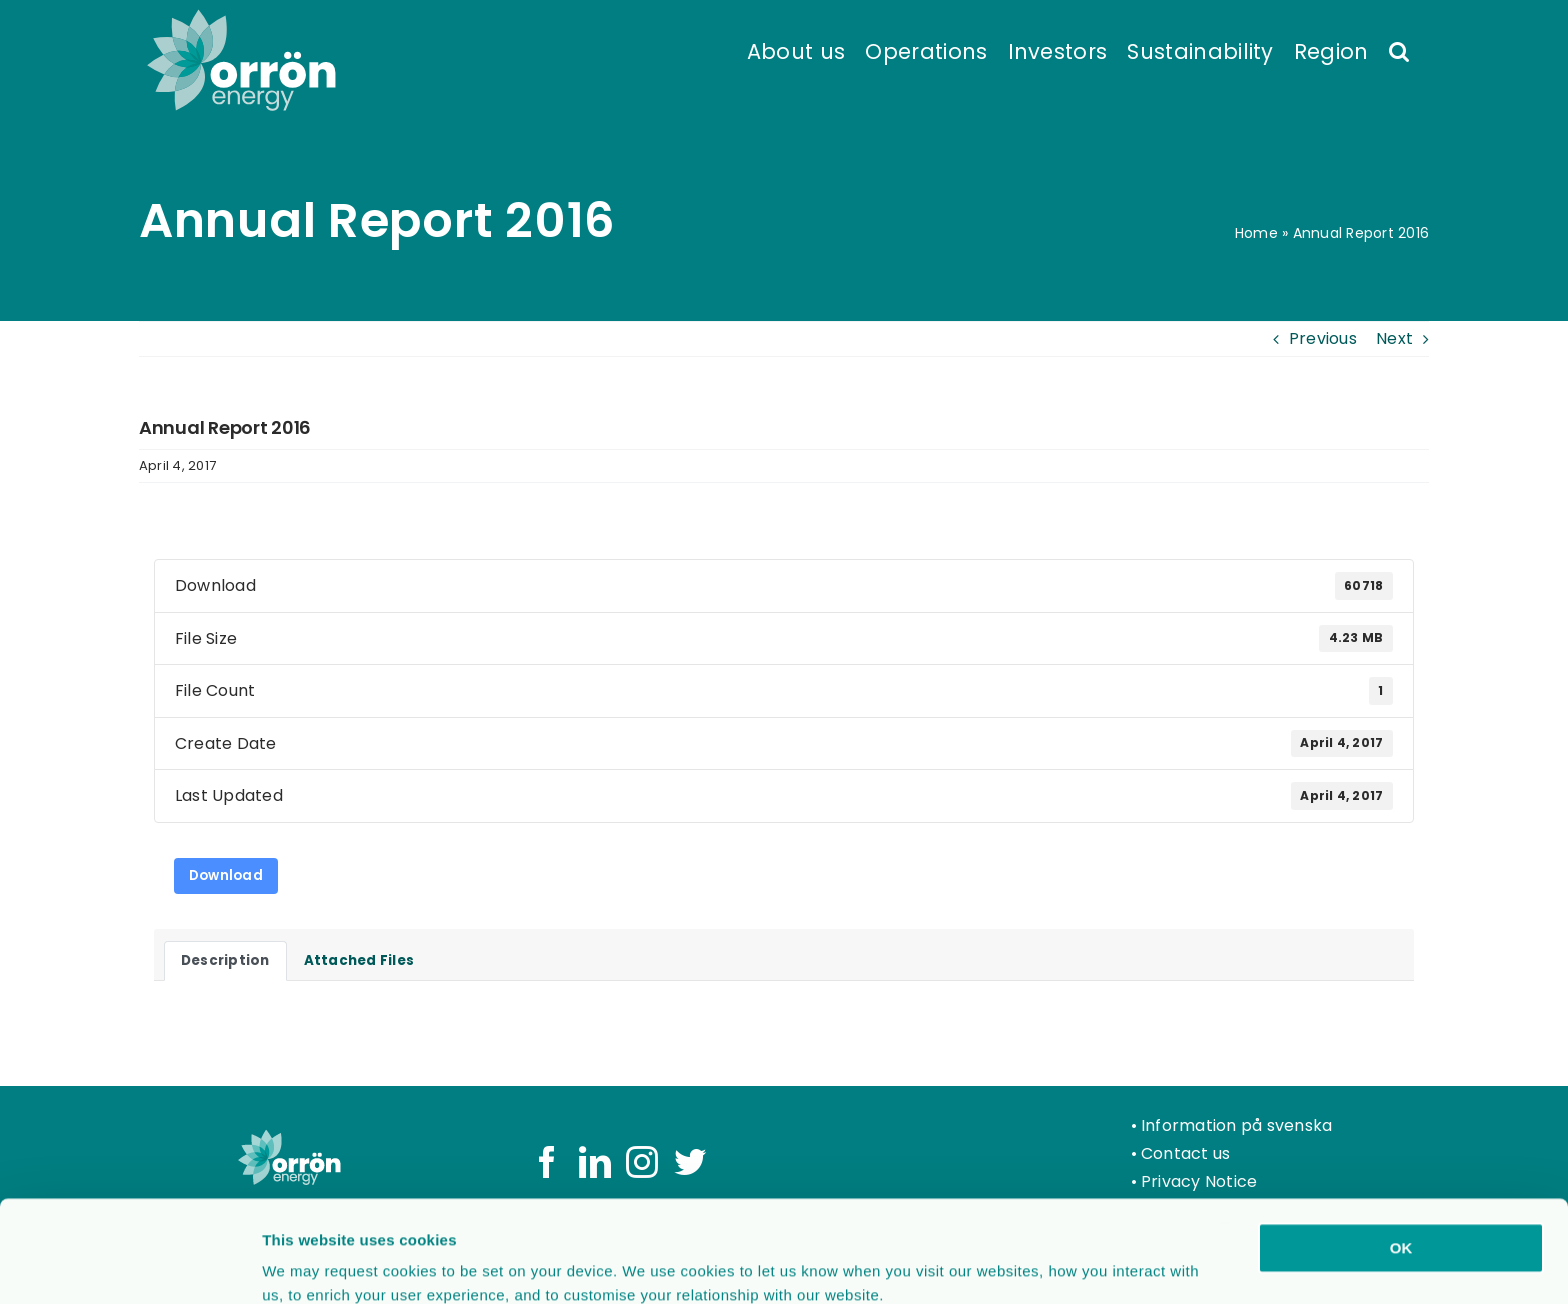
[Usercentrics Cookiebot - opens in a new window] (129, 1265)
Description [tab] (225, 960)
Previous (1323, 338)
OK (1401, 1152)
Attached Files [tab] (359, 960)
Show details (1049, 1264)
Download (226, 875)
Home (1256, 233)
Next (1394, 338)
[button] (1399, 50)
